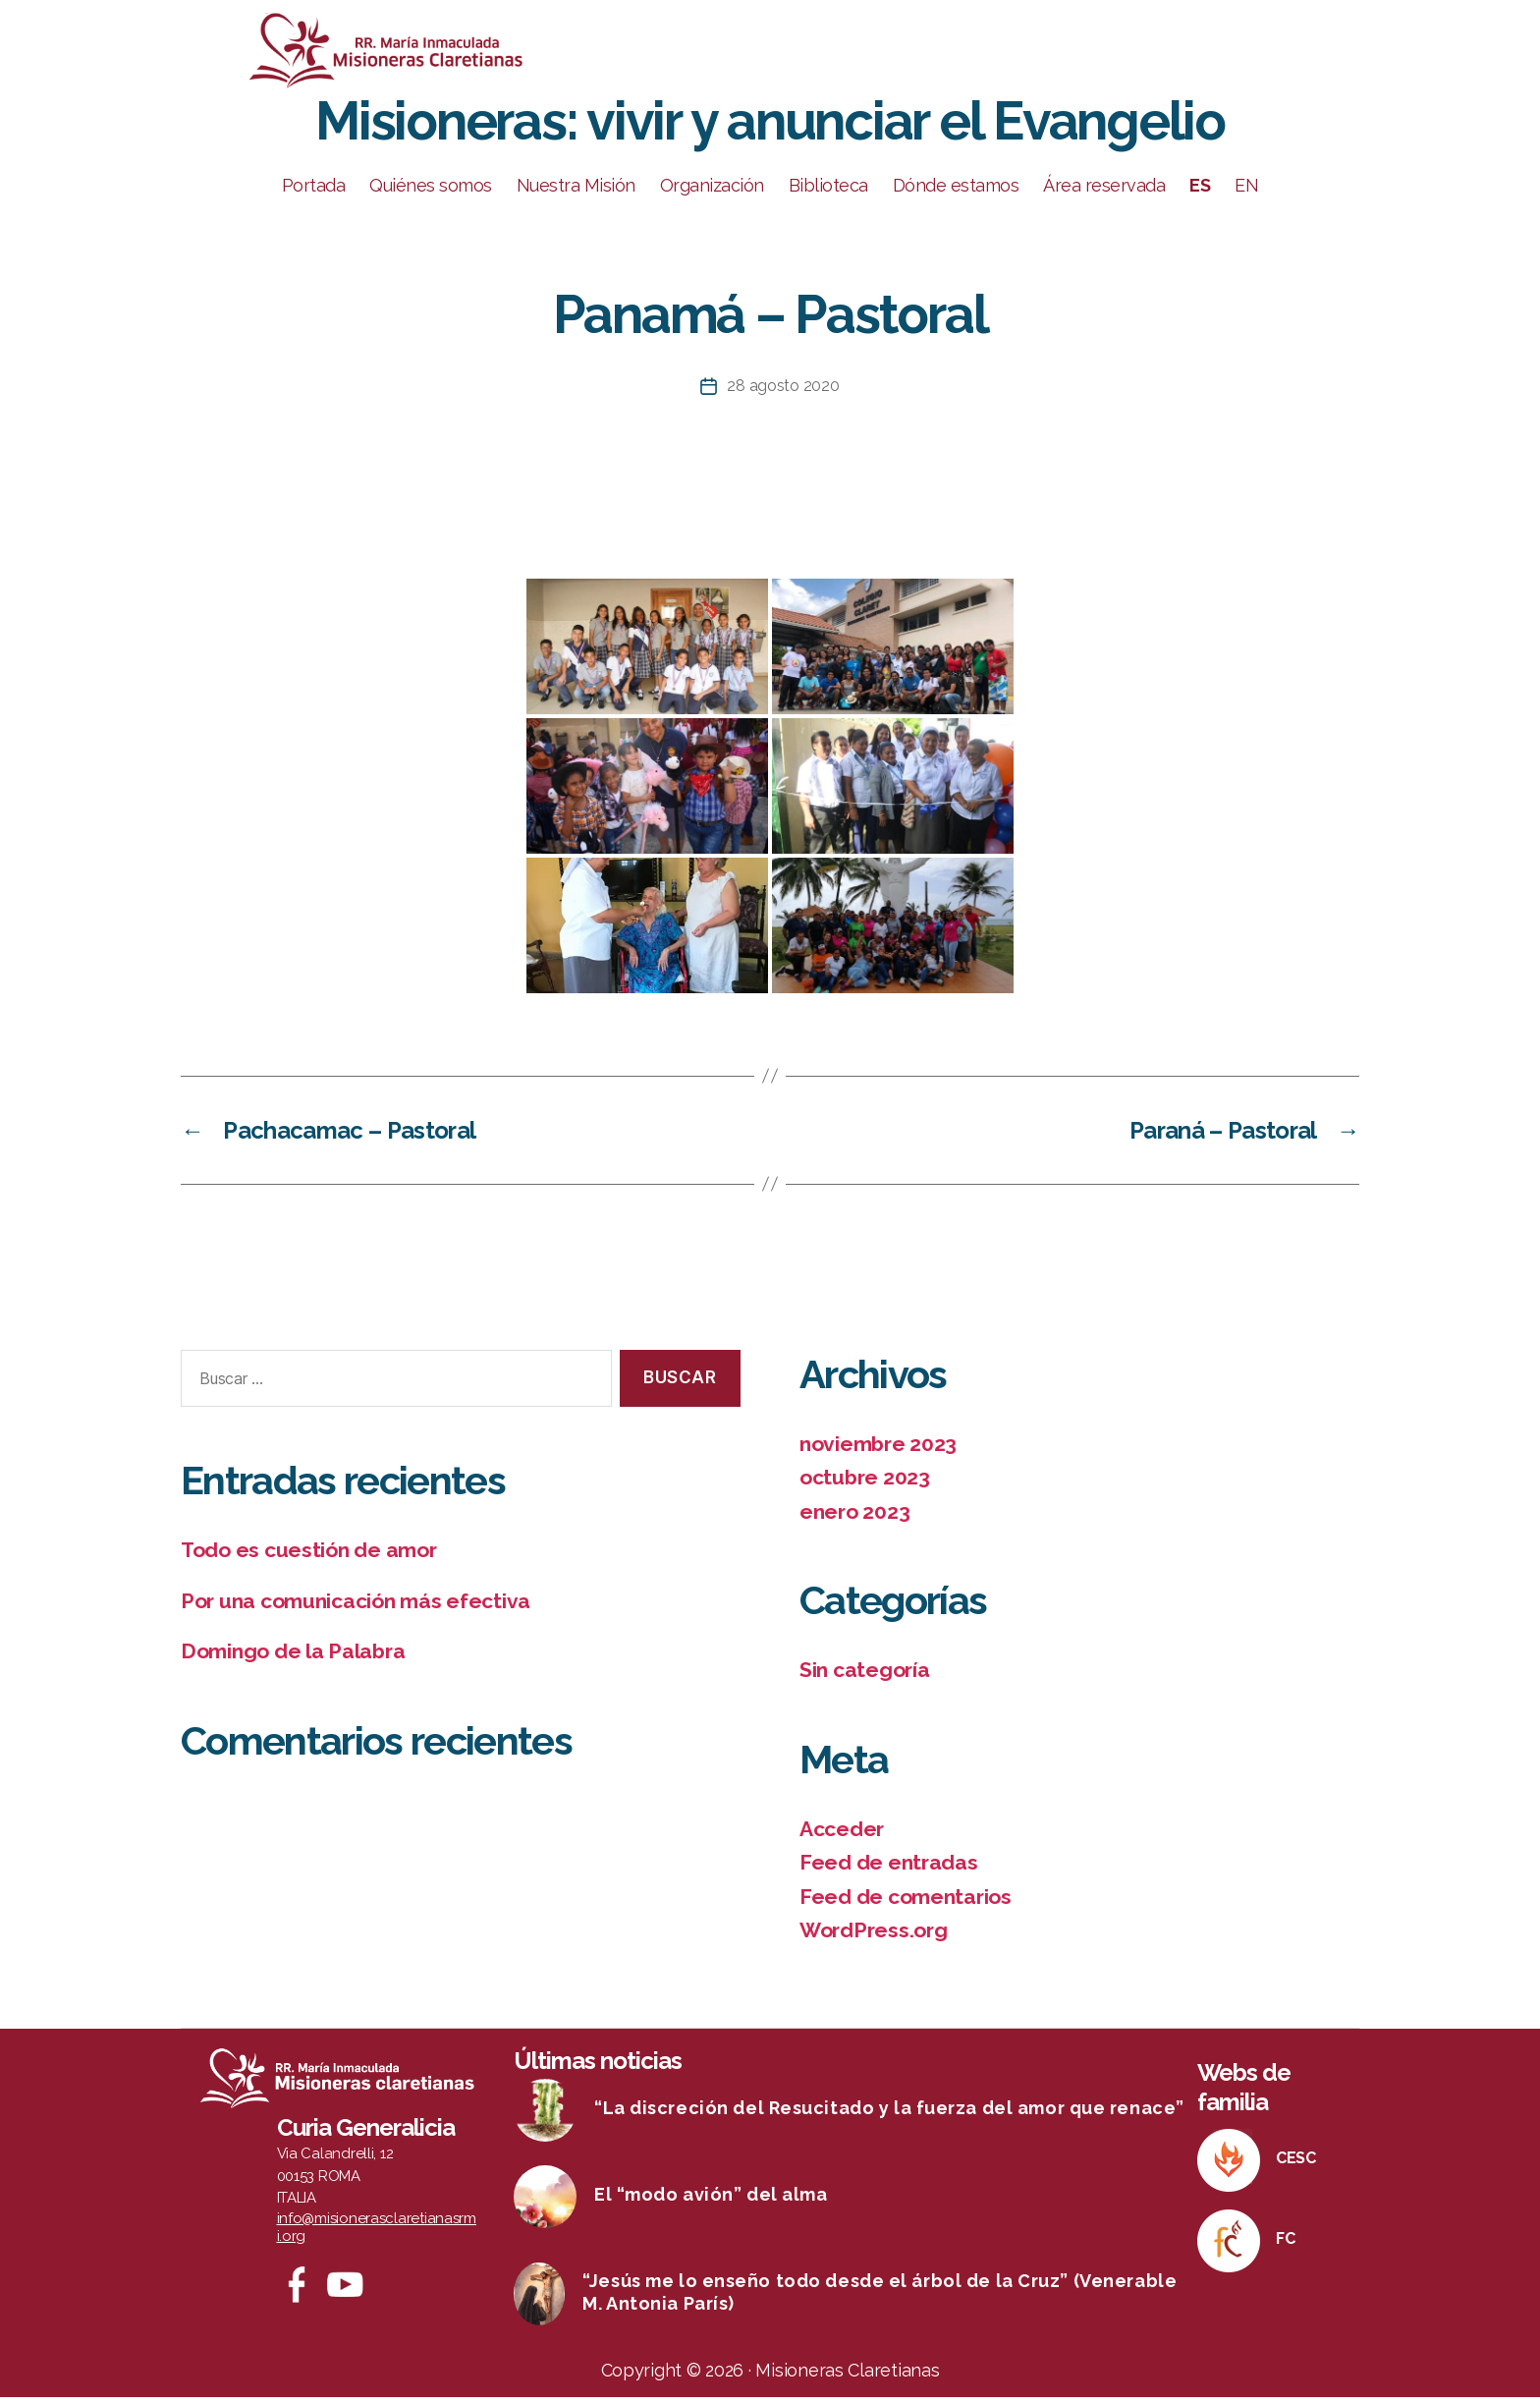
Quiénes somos (430, 192)
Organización (712, 192)
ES (1199, 192)
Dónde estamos (956, 192)
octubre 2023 (864, 1484)
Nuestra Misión (576, 192)
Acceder (841, 1834)
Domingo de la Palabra (293, 1658)
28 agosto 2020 (783, 392)
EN (1246, 192)
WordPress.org (873, 1937)
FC (1285, 2244)
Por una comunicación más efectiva (355, 1606)
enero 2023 (854, 1517)
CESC (1296, 2163)
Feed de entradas (888, 1869)
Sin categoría (864, 1676)
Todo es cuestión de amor (309, 1556)
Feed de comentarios (905, 1902)
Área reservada (1104, 192)
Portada (314, 192)
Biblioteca (828, 192)
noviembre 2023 (878, 1449)
